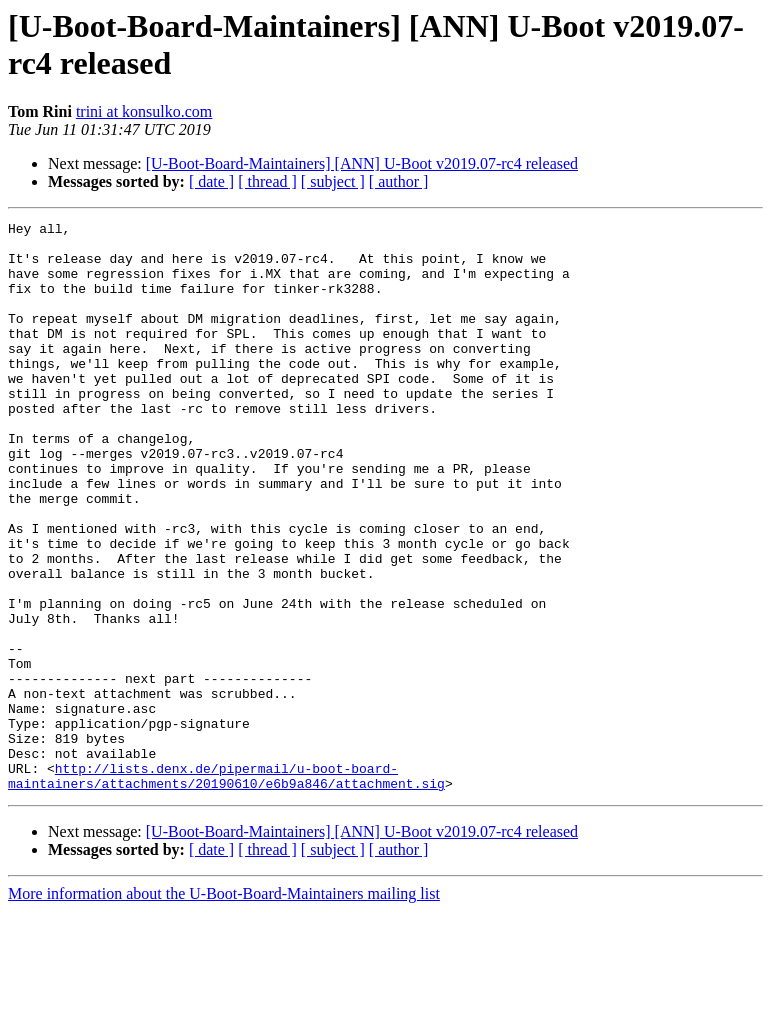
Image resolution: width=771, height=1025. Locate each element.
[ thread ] (267, 181)
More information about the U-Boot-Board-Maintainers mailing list (224, 1007)
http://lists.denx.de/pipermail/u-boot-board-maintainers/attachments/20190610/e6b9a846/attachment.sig (226, 888)
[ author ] (399, 181)
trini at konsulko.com (144, 111)
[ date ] (211, 181)
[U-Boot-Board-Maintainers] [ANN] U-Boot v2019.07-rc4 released (362, 163)
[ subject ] (333, 181)
